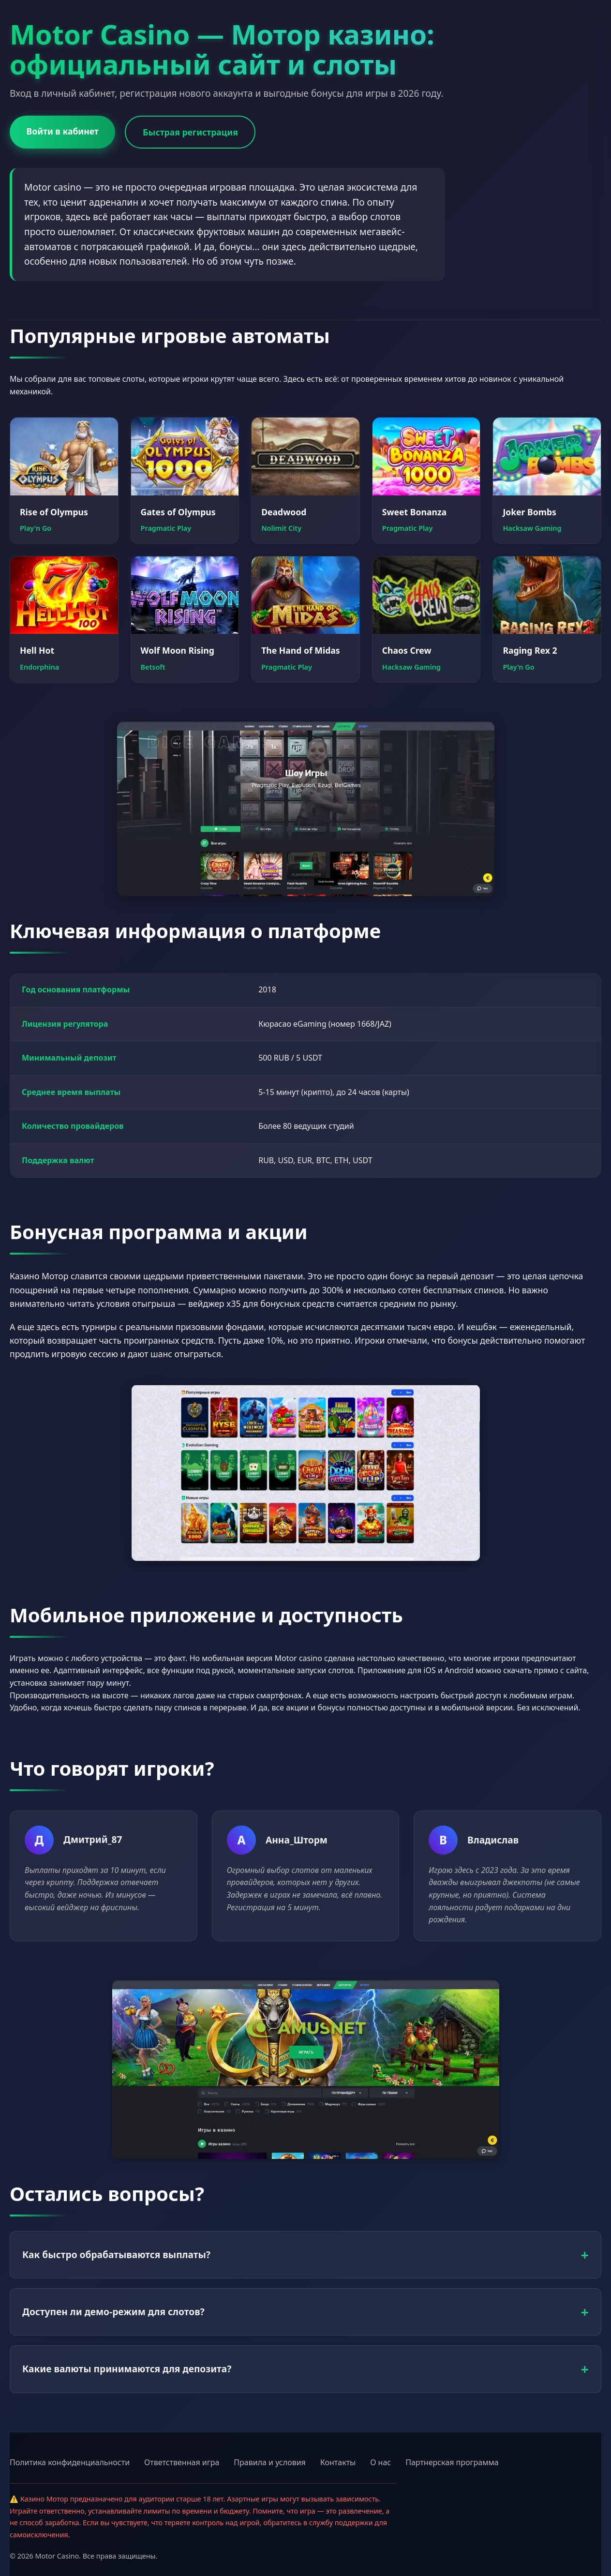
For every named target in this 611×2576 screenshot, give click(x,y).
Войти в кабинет (63, 131)
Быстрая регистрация (190, 132)
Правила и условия (270, 2462)
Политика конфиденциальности (70, 2462)
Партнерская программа (451, 2462)
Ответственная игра (181, 2462)
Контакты (338, 2462)
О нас (380, 2462)
